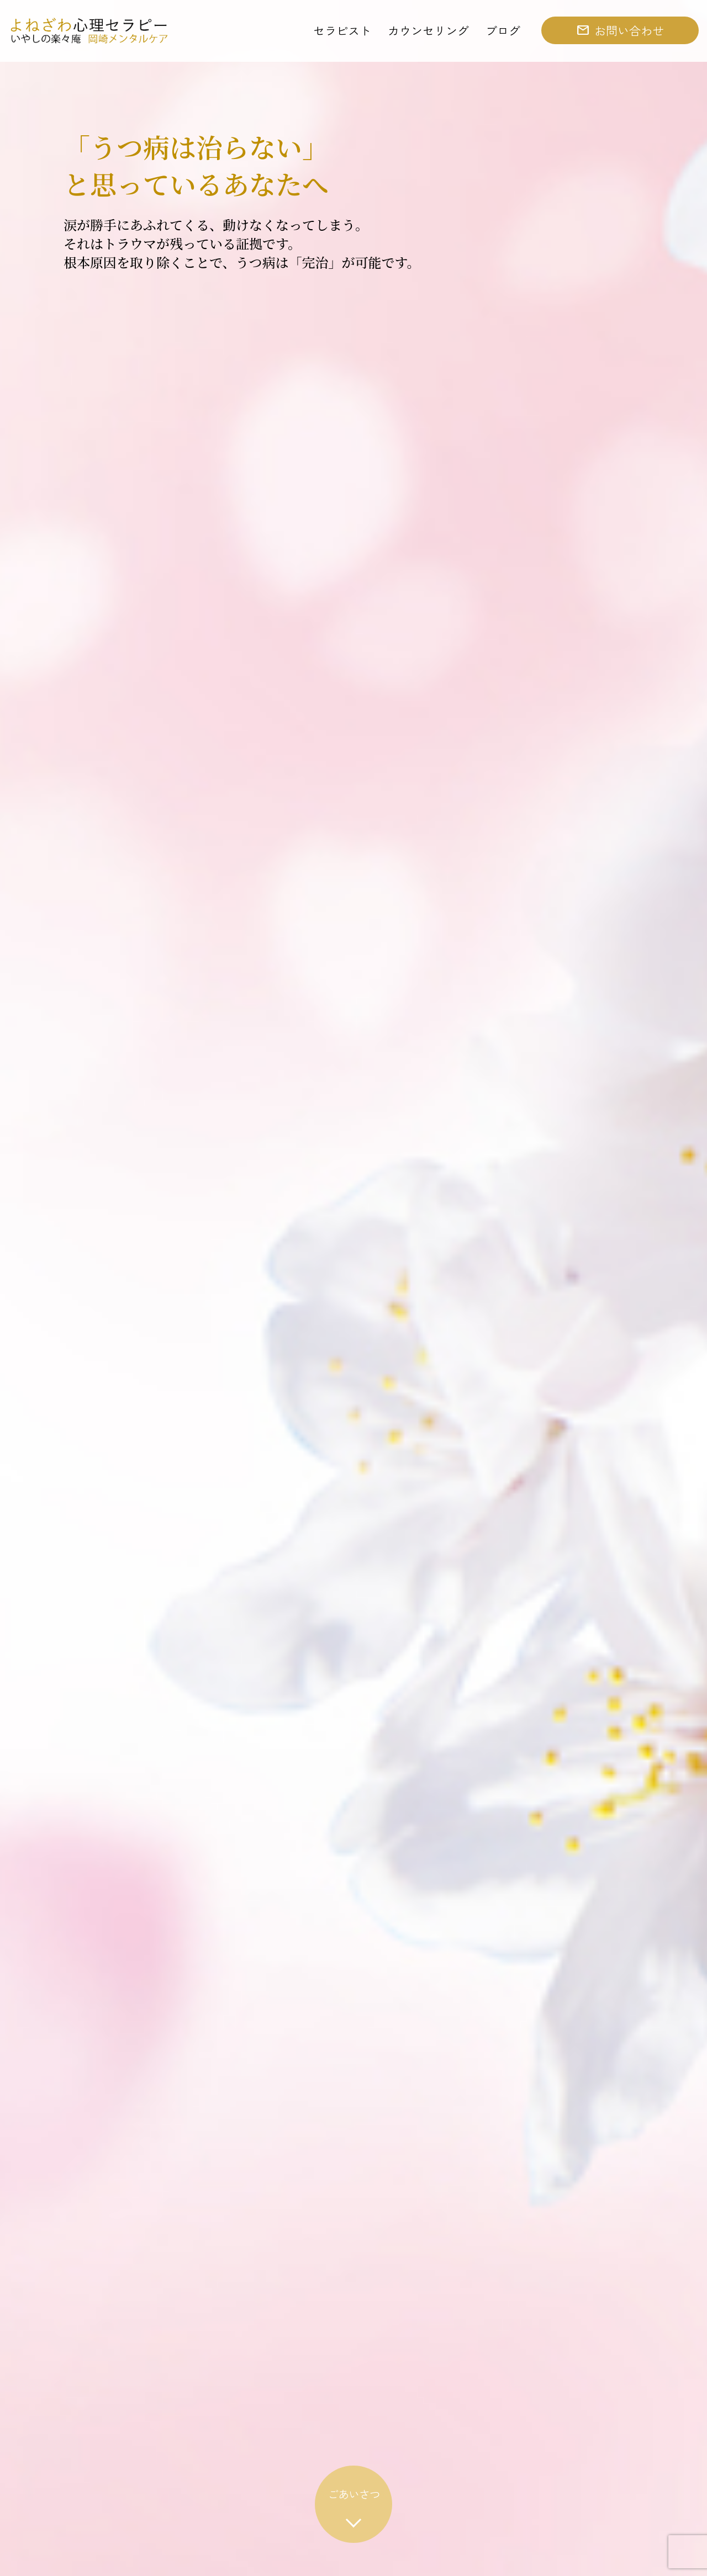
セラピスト (342, 30)
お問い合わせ (629, 30)
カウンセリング (428, 30)
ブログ (503, 30)
